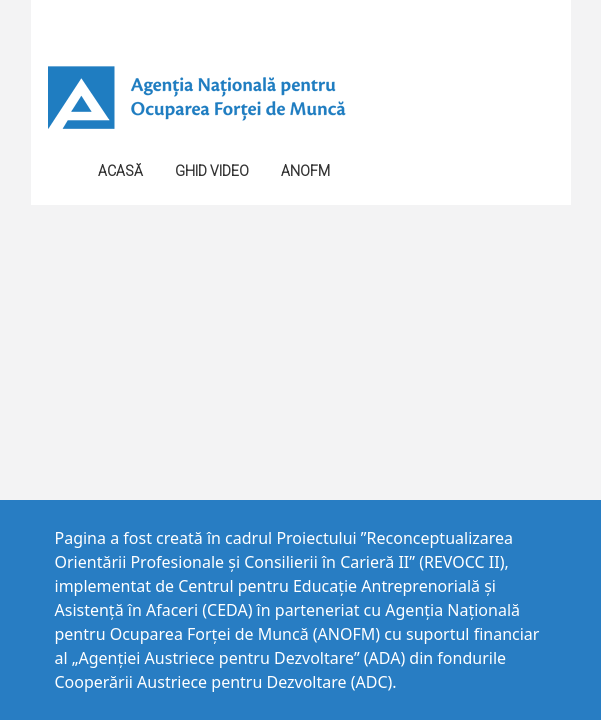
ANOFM (305, 171)
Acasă (120, 171)
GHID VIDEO (212, 171)
